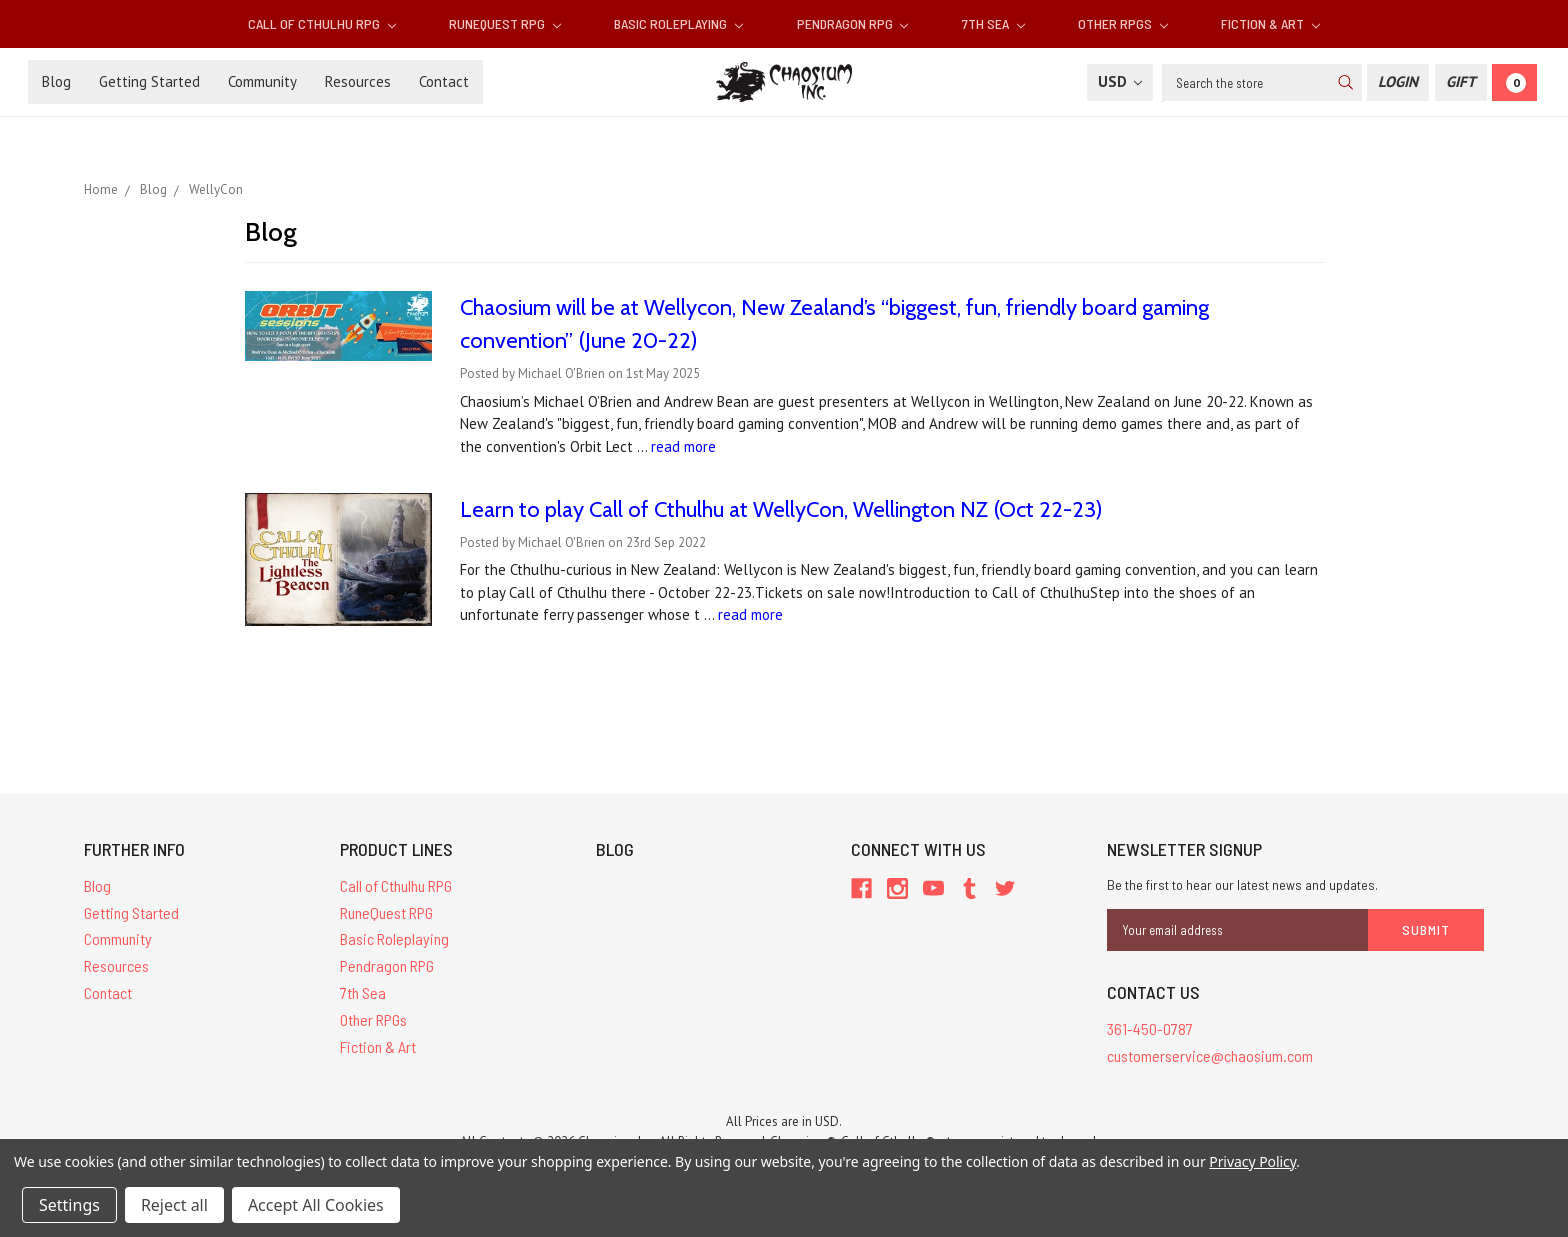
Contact (444, 81)
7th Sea (993, 23)
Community (262, 81)
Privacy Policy (1252, 1161)
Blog (56, 81)
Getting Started (149, 81)
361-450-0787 (1150, 1028)
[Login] (1398, 82)
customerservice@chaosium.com (1210, 1055)
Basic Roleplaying (678, 23)
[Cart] (1514, 82)
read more (683, 446)
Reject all (174, 1205)
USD (1120, 81)
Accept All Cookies (316, 1205)
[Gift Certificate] (1461, 82)
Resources (358, 81)
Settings (69, 1205)
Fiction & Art (1270, 23)
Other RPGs (1123, 23)
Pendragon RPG (853, 23)
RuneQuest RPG (505, 23)
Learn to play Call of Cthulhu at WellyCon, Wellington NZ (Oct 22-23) (781, 509)
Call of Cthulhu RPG (322, 23)
